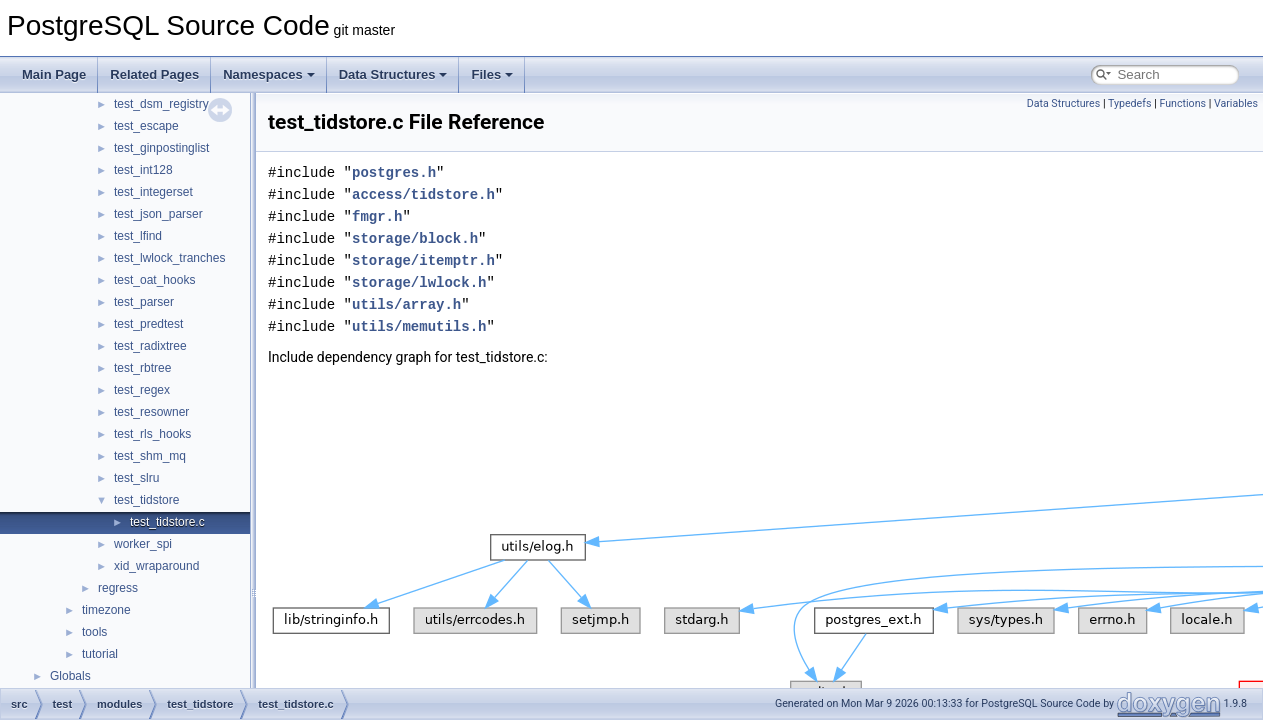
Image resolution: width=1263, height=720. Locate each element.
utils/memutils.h (419, 326)
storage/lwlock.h (419, 282)
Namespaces (269, 74)
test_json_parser (158, 214)
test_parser (144, 302)
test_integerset (153, 192)
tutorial (100, 654)
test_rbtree (142, 368)
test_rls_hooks (152, 434)
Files (492, 74)
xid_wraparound (156, 566)
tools (94, 632)
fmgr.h (377, 216)
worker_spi (143, 544)
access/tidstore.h (423, 194)
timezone (106, 610)
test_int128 (143, 170)
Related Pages (154, 74)
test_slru (136, 478)
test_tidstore (146, 500)
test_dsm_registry (161, 104)
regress (118, 588)
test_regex (142, 390)
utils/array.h (406, 304)
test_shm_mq (150, 456)
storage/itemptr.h (423, 260)
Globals (70, 676)
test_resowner (151, 412)
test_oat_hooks (154, 280)
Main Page (54, 74)
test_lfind (138, 236)
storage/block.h (415, 238)
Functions (1182, 103)
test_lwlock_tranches (169, 258)
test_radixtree (150, 346)
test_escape (146, 126)
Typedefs (1130, 103)
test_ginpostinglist (161, 148)
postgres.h (394, 172)
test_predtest (148, 324)
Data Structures (393, 74)
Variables (1236, 103)
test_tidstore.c (167, 522)
